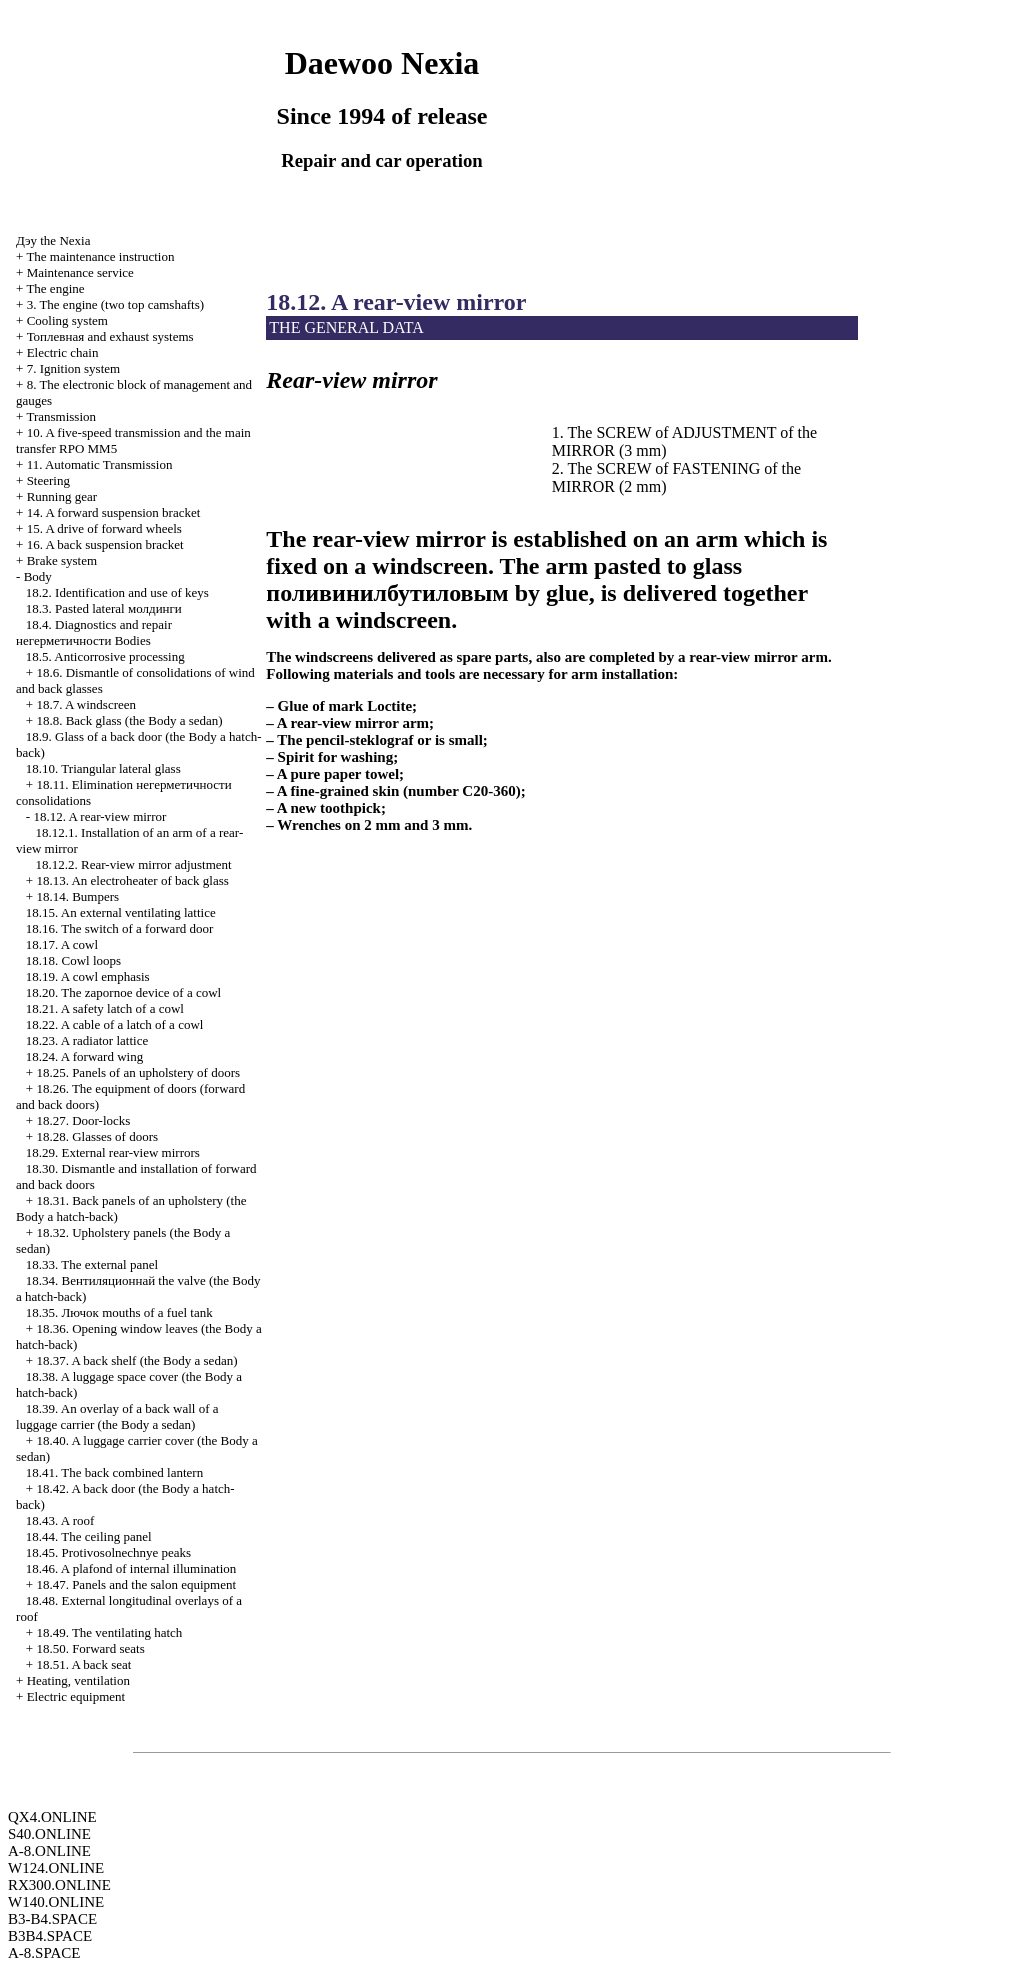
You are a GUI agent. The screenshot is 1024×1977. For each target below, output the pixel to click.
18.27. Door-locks (83, 1120)
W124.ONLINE (56, 1868)
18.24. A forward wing (84, 1056)
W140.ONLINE (56, 1902)
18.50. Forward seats (90, 1648)
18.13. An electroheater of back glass (132, 880)
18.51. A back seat (83, 1664)
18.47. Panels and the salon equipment (136, 1584)
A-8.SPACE (44, 1953)
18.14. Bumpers (77, 896)
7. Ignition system (74, 368)
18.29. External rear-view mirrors (113, 1152)
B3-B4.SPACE (52, 1919)
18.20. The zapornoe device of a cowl (123, 992)
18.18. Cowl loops (73, 960)
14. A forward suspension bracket (114, 512)
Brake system (62, 560)
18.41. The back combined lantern (114, 1472)
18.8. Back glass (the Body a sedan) (129, 720)
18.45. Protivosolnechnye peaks (108, 1552)
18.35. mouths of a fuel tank (119, 1312)
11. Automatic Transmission (100, 464)
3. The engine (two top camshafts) (115, 304)
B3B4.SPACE (50, 1936)
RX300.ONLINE (59, 1885)
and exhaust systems (110, 336)
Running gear (62, 496)
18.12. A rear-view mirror (99, 816)
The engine (55, 288)
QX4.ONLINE (52, 1817)
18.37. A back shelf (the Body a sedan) (136, 1360)
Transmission (61, 416)
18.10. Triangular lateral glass (103, 768)
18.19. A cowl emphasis (88, 976)
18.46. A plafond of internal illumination (131, 1568)
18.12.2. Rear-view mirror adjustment (134, 864)
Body (38, 576)
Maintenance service (80, 272)
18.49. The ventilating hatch (109, 1632)
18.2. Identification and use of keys (117, 592)
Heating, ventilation (78, 1680)
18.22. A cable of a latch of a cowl (115, 1024)
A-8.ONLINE (49, 1851)
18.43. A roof (60, 1520)
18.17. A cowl (62, 944)
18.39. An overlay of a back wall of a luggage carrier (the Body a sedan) (117, 1416)
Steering (48, 480)
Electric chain (63, 352)
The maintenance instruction (100, 256)
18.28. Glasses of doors (97, 1136)
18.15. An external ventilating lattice (121, 912)
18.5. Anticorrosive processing (105, 656)
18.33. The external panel (92, 1264)
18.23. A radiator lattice (87, 1040)
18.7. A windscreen (86, 704)
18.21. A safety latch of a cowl (105, 1008)
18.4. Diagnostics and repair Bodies (94, 632)
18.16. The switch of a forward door (120, 928)
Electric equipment (76, 1696)
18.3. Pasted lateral (104, 608)
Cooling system (67, 320)
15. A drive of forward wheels (104, 528)
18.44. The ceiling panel (89, 1536)
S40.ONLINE (49, 1834)
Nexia (53, 240)
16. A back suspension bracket (105, 544)
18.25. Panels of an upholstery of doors (138, 1072)
